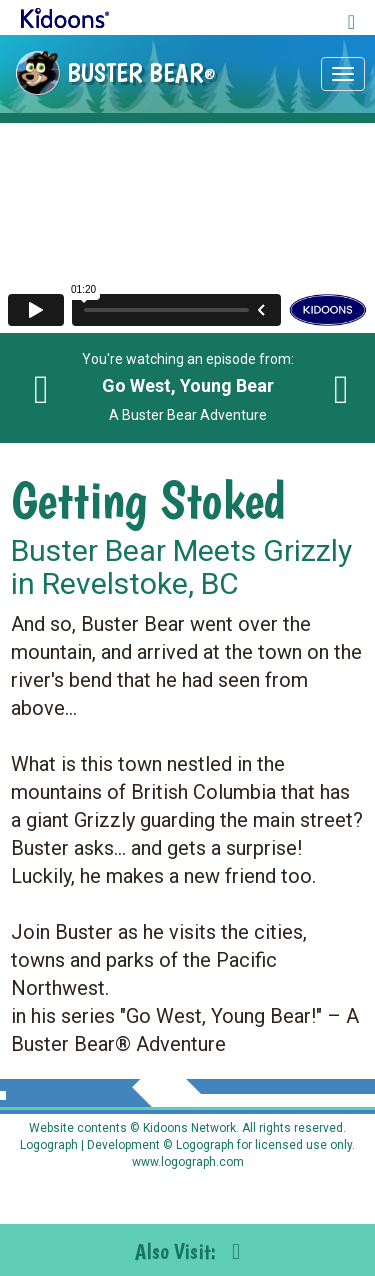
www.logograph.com (188, 1162)
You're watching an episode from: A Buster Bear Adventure (188, 387)
